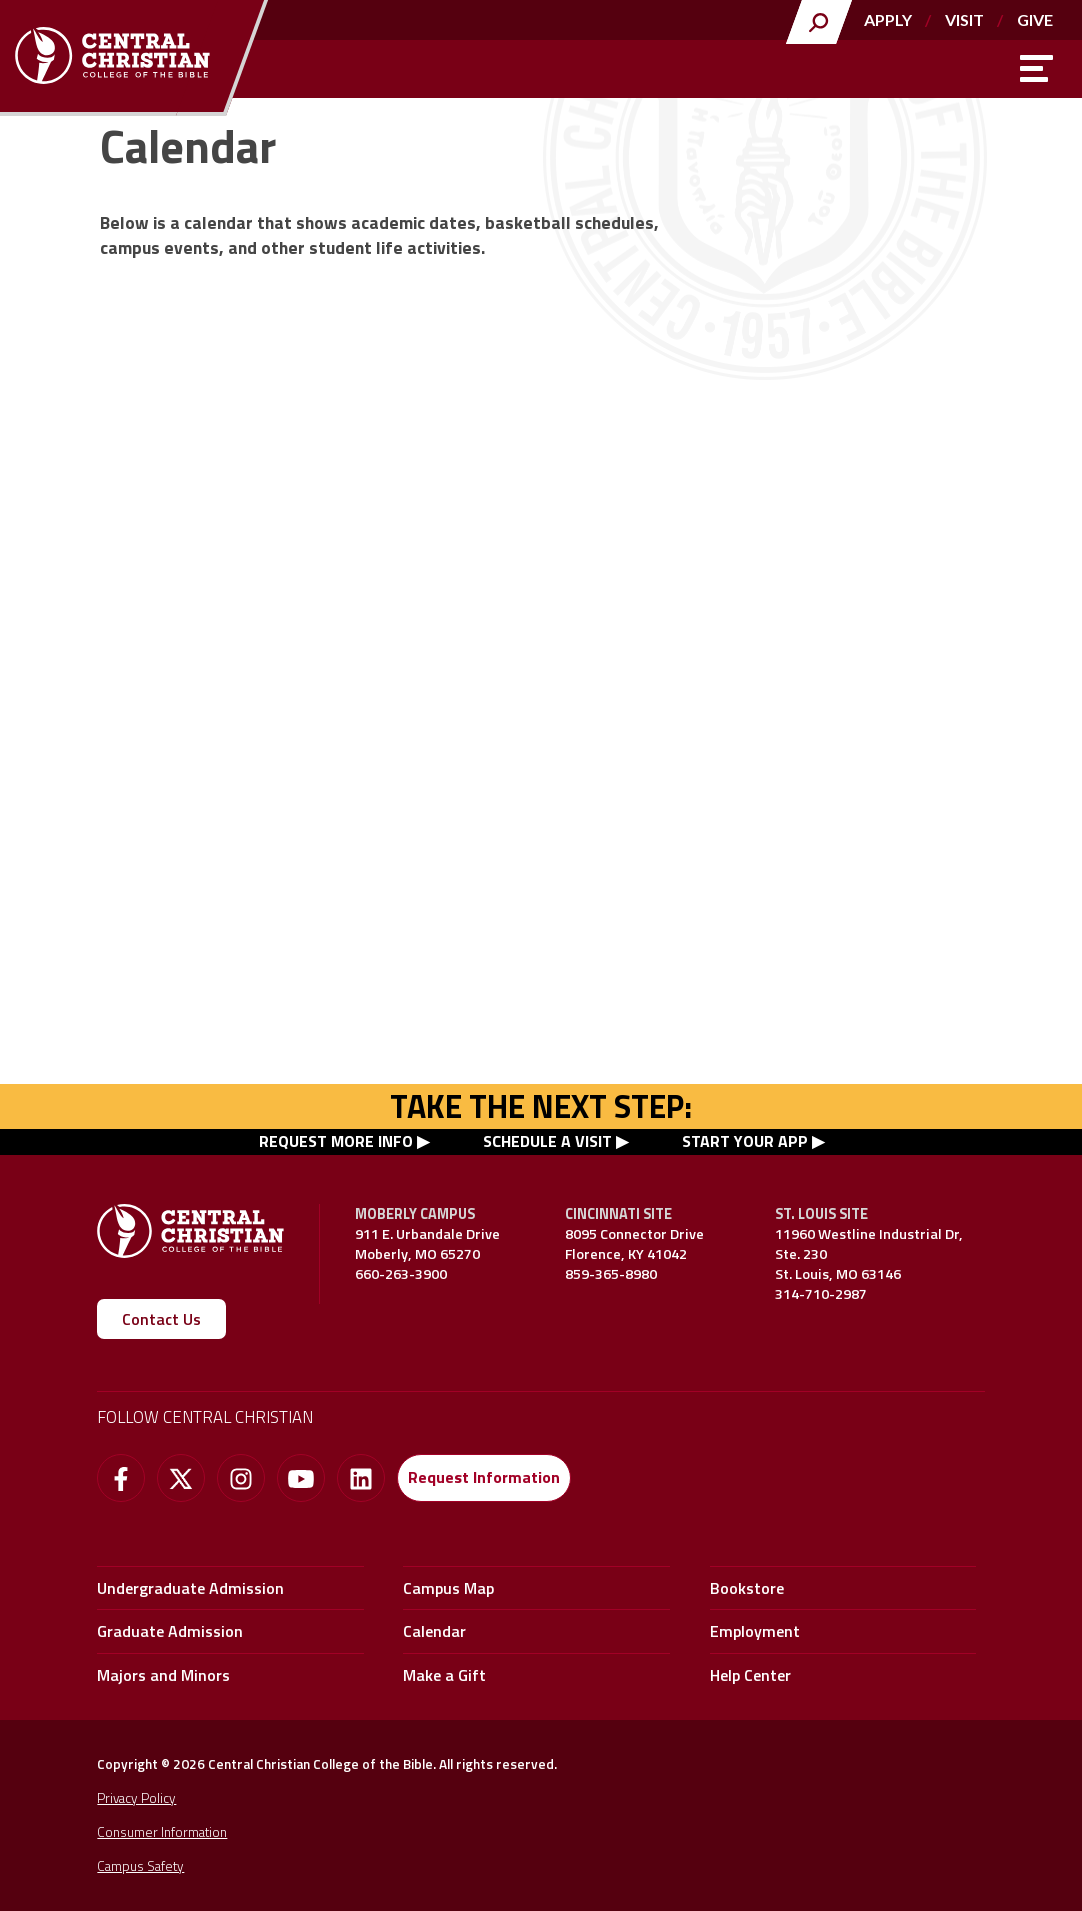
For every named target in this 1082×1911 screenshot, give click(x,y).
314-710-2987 (821, 1294)
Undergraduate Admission (190, 1588)
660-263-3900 (401, 1274)
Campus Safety (140, 1866)
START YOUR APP (745, 1141)
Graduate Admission (170, 1631)
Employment (755, 1631)
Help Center (750, 1675)
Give (1035, 19)
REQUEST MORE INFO (336, 1141)
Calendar (434, 1631)
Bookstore (747, 1588)
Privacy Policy (136, 1798)
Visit (964, 19)
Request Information (484, 1477)
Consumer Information (162, 1832)
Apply (887, 19)
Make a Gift (444, 1675)
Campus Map (448, 1588)
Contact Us (161, 1319)
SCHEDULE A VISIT (547, 1141)
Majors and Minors (163, 1675)
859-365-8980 (611, 1274)
